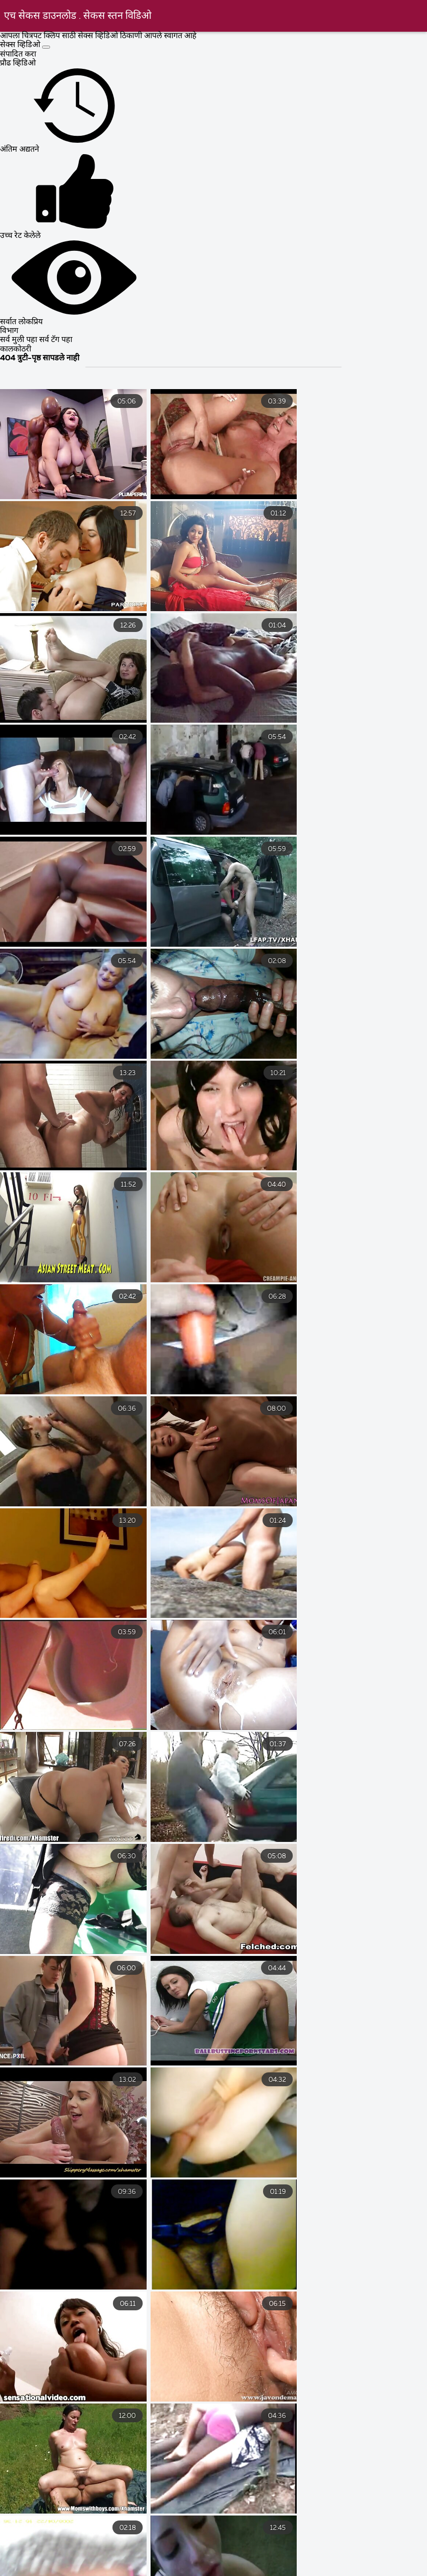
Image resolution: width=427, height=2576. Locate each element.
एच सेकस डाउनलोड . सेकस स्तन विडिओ (78, 16)
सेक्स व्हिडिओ (21, 45)
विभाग (9, 331)
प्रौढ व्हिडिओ (18, 63)
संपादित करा (18, 54)
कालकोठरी (15, 349)
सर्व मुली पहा (19, 340)
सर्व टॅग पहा (55, 340)
